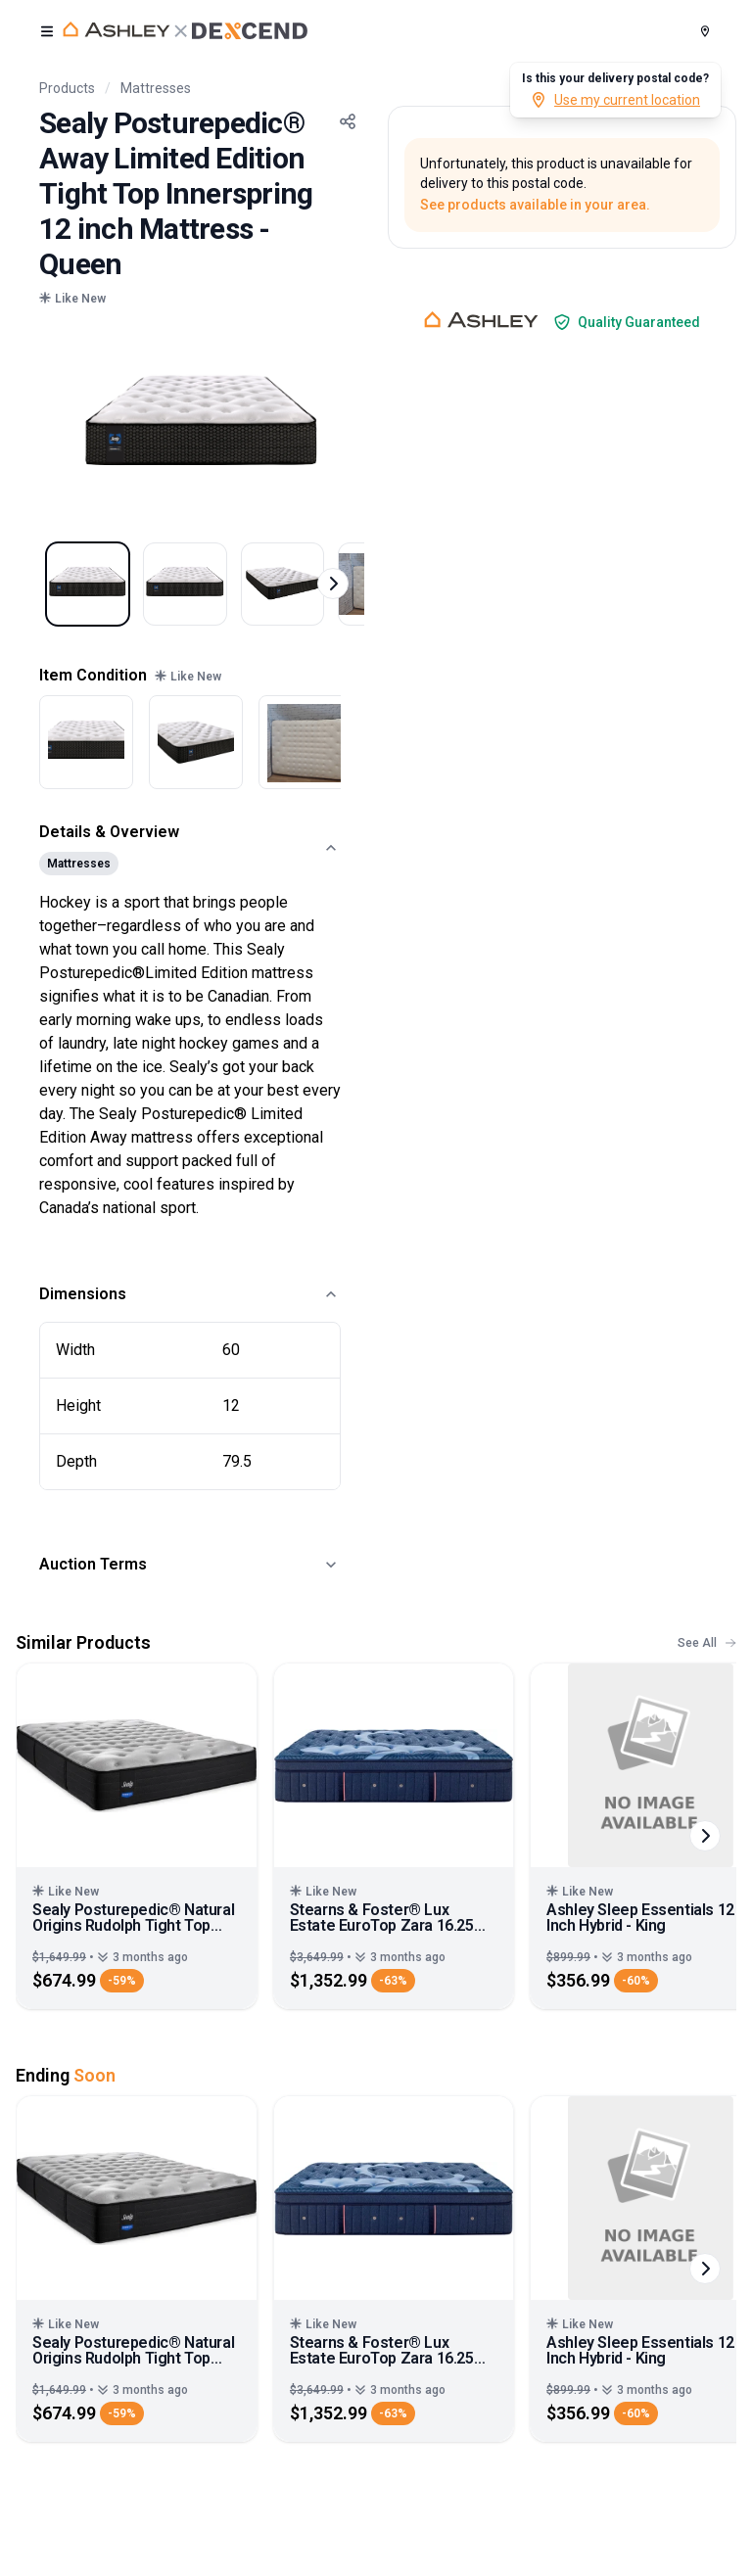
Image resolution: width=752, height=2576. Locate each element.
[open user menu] (47, 31)
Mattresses (155, 88)
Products (67, 88)
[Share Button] (347, 121)
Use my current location (615, 100)
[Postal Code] (705, 31)
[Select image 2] (209, 592)
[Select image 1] (96, 592)
